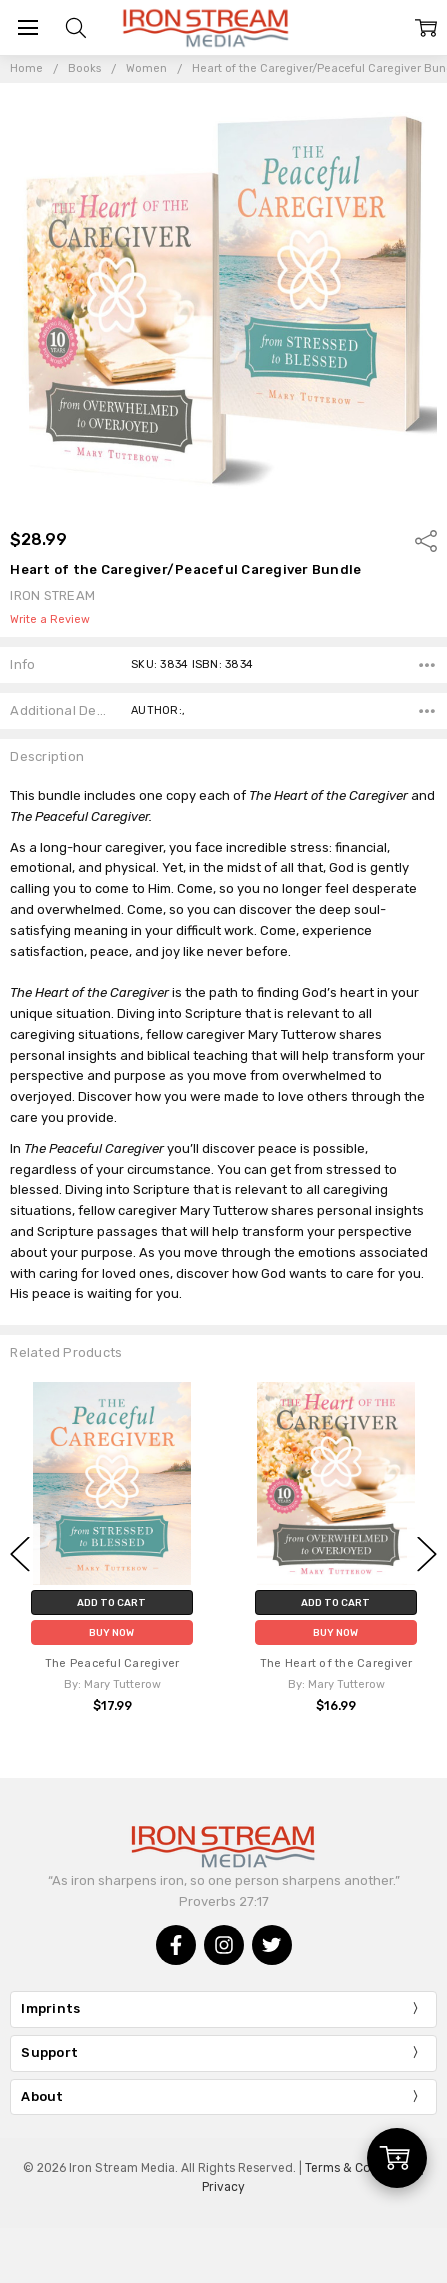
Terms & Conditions (361, 2168)
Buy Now (111, 1632)
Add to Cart (111, 1602)
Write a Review (50, 620)
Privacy (223, 2187)
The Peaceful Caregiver (112, 1663)
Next (427, 1554)
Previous (20, 1554)
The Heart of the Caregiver (336, 1663)
